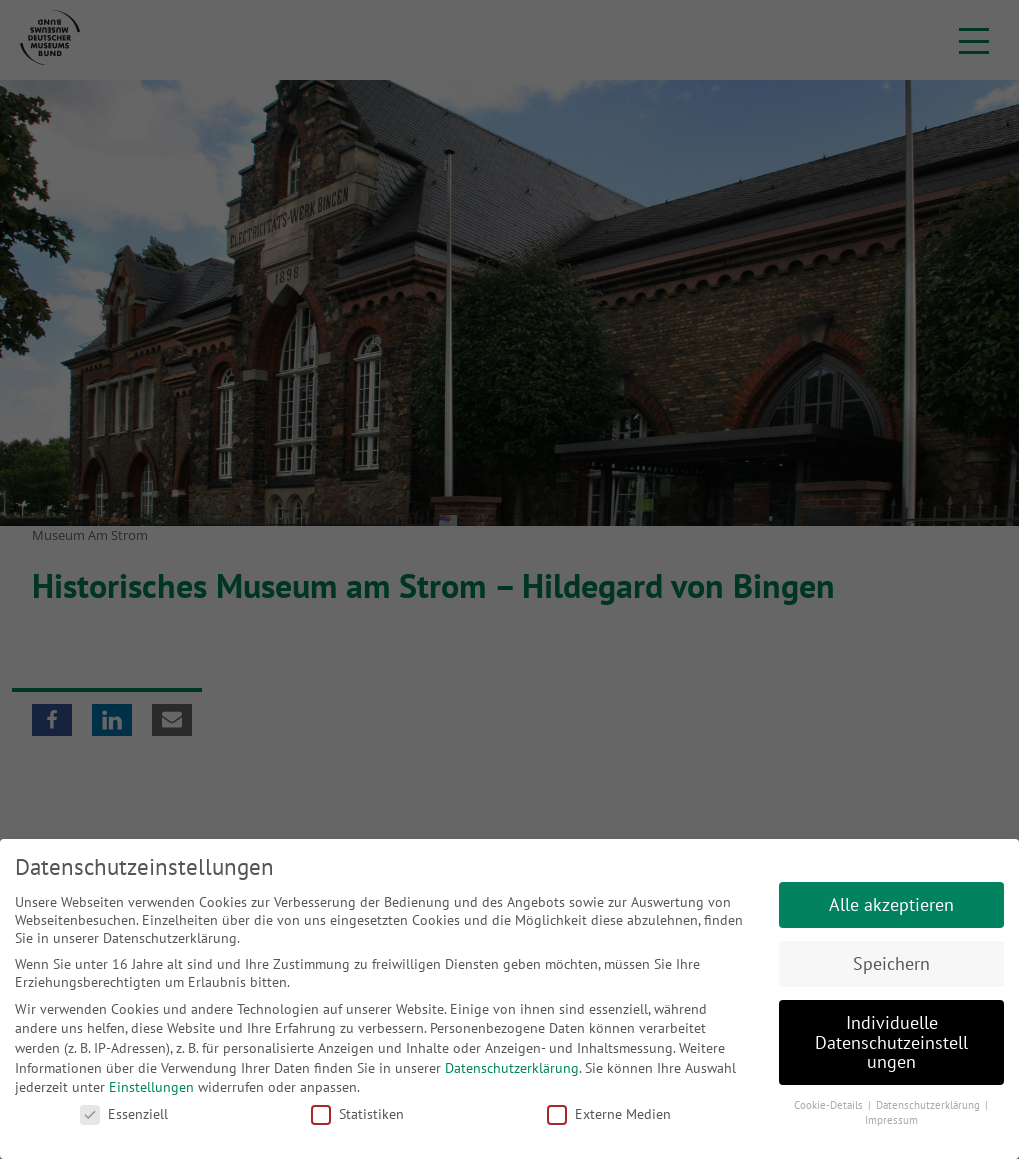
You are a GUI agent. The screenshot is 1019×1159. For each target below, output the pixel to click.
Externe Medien (609, 1114)
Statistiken (357, 1114)
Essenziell (124, 1114)
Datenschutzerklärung (512, 1068)
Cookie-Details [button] (830, 1105)
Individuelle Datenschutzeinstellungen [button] (891, 1042)
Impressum (891, 1120)
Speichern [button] (891, 963)
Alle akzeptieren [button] (891, 904)
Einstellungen (151, 1087)
